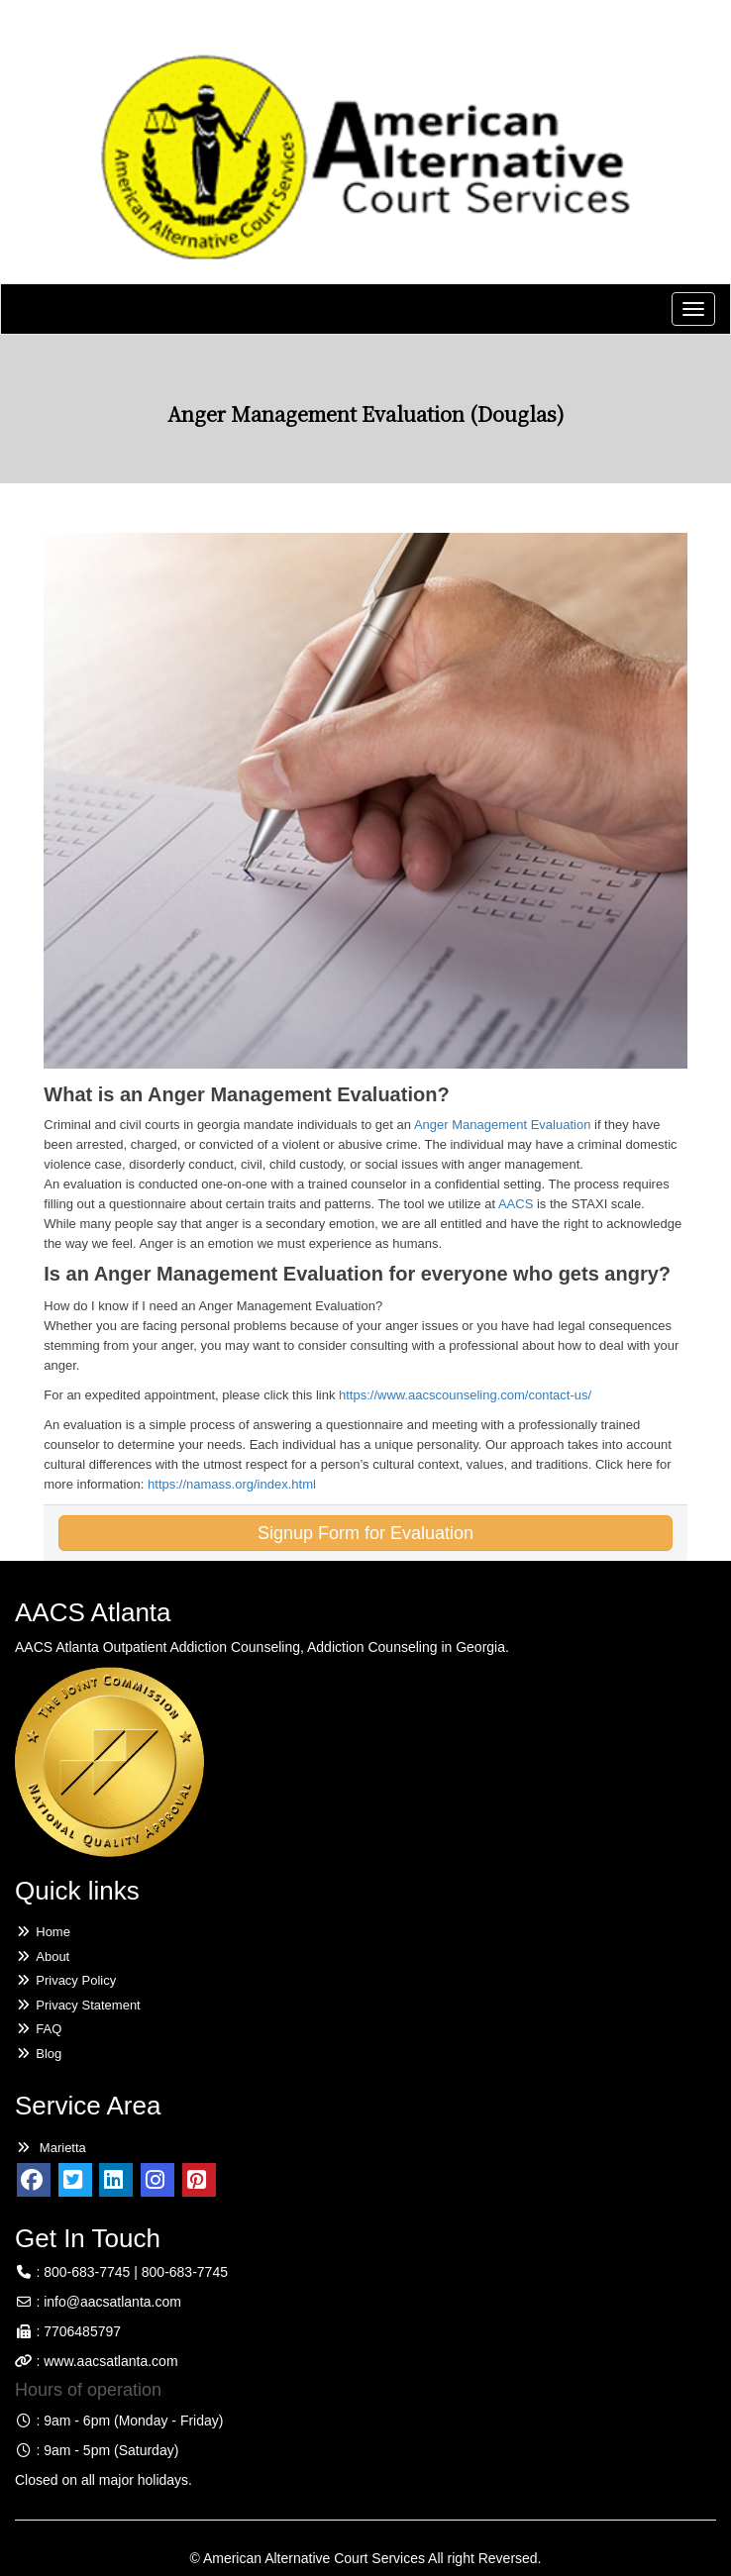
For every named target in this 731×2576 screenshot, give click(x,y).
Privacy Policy (65, 1980)
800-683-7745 (87, 2272)
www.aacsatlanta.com (108, 2361)
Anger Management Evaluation (502, 1124)
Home (42, 1931)
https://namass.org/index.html (232, 1484)
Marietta (50, 2147)
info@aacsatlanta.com (112, 2302)
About (42, 1956)
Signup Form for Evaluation (365, 1533)
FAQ (38, 2028)
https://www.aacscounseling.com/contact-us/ (465, 1395)
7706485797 (82, 2331)
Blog (38, 2053)
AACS (515, 1203)
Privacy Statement (78, 2005)
